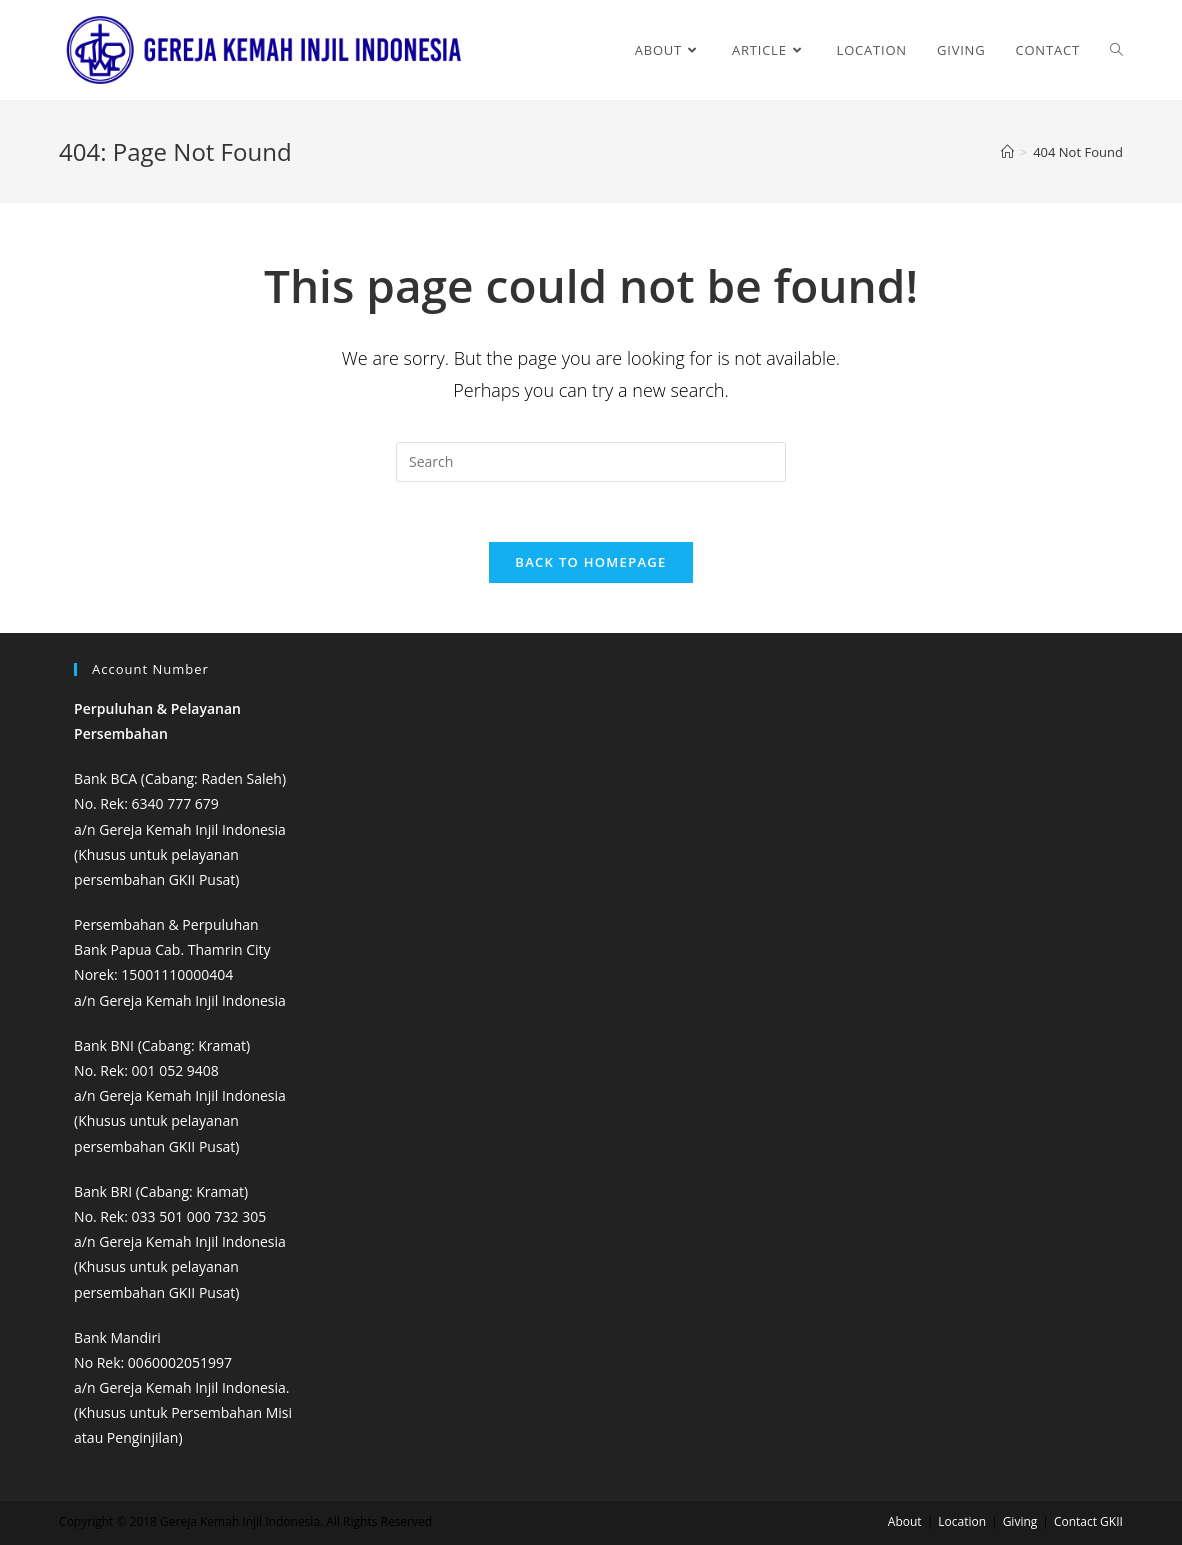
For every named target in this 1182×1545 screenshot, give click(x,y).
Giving (1020, 1521)
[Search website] (1116, 50)
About (905, 1521)
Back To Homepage (590, 562)
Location (962, 1521)
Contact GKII (1088, 1521)
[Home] (1007, 152)
